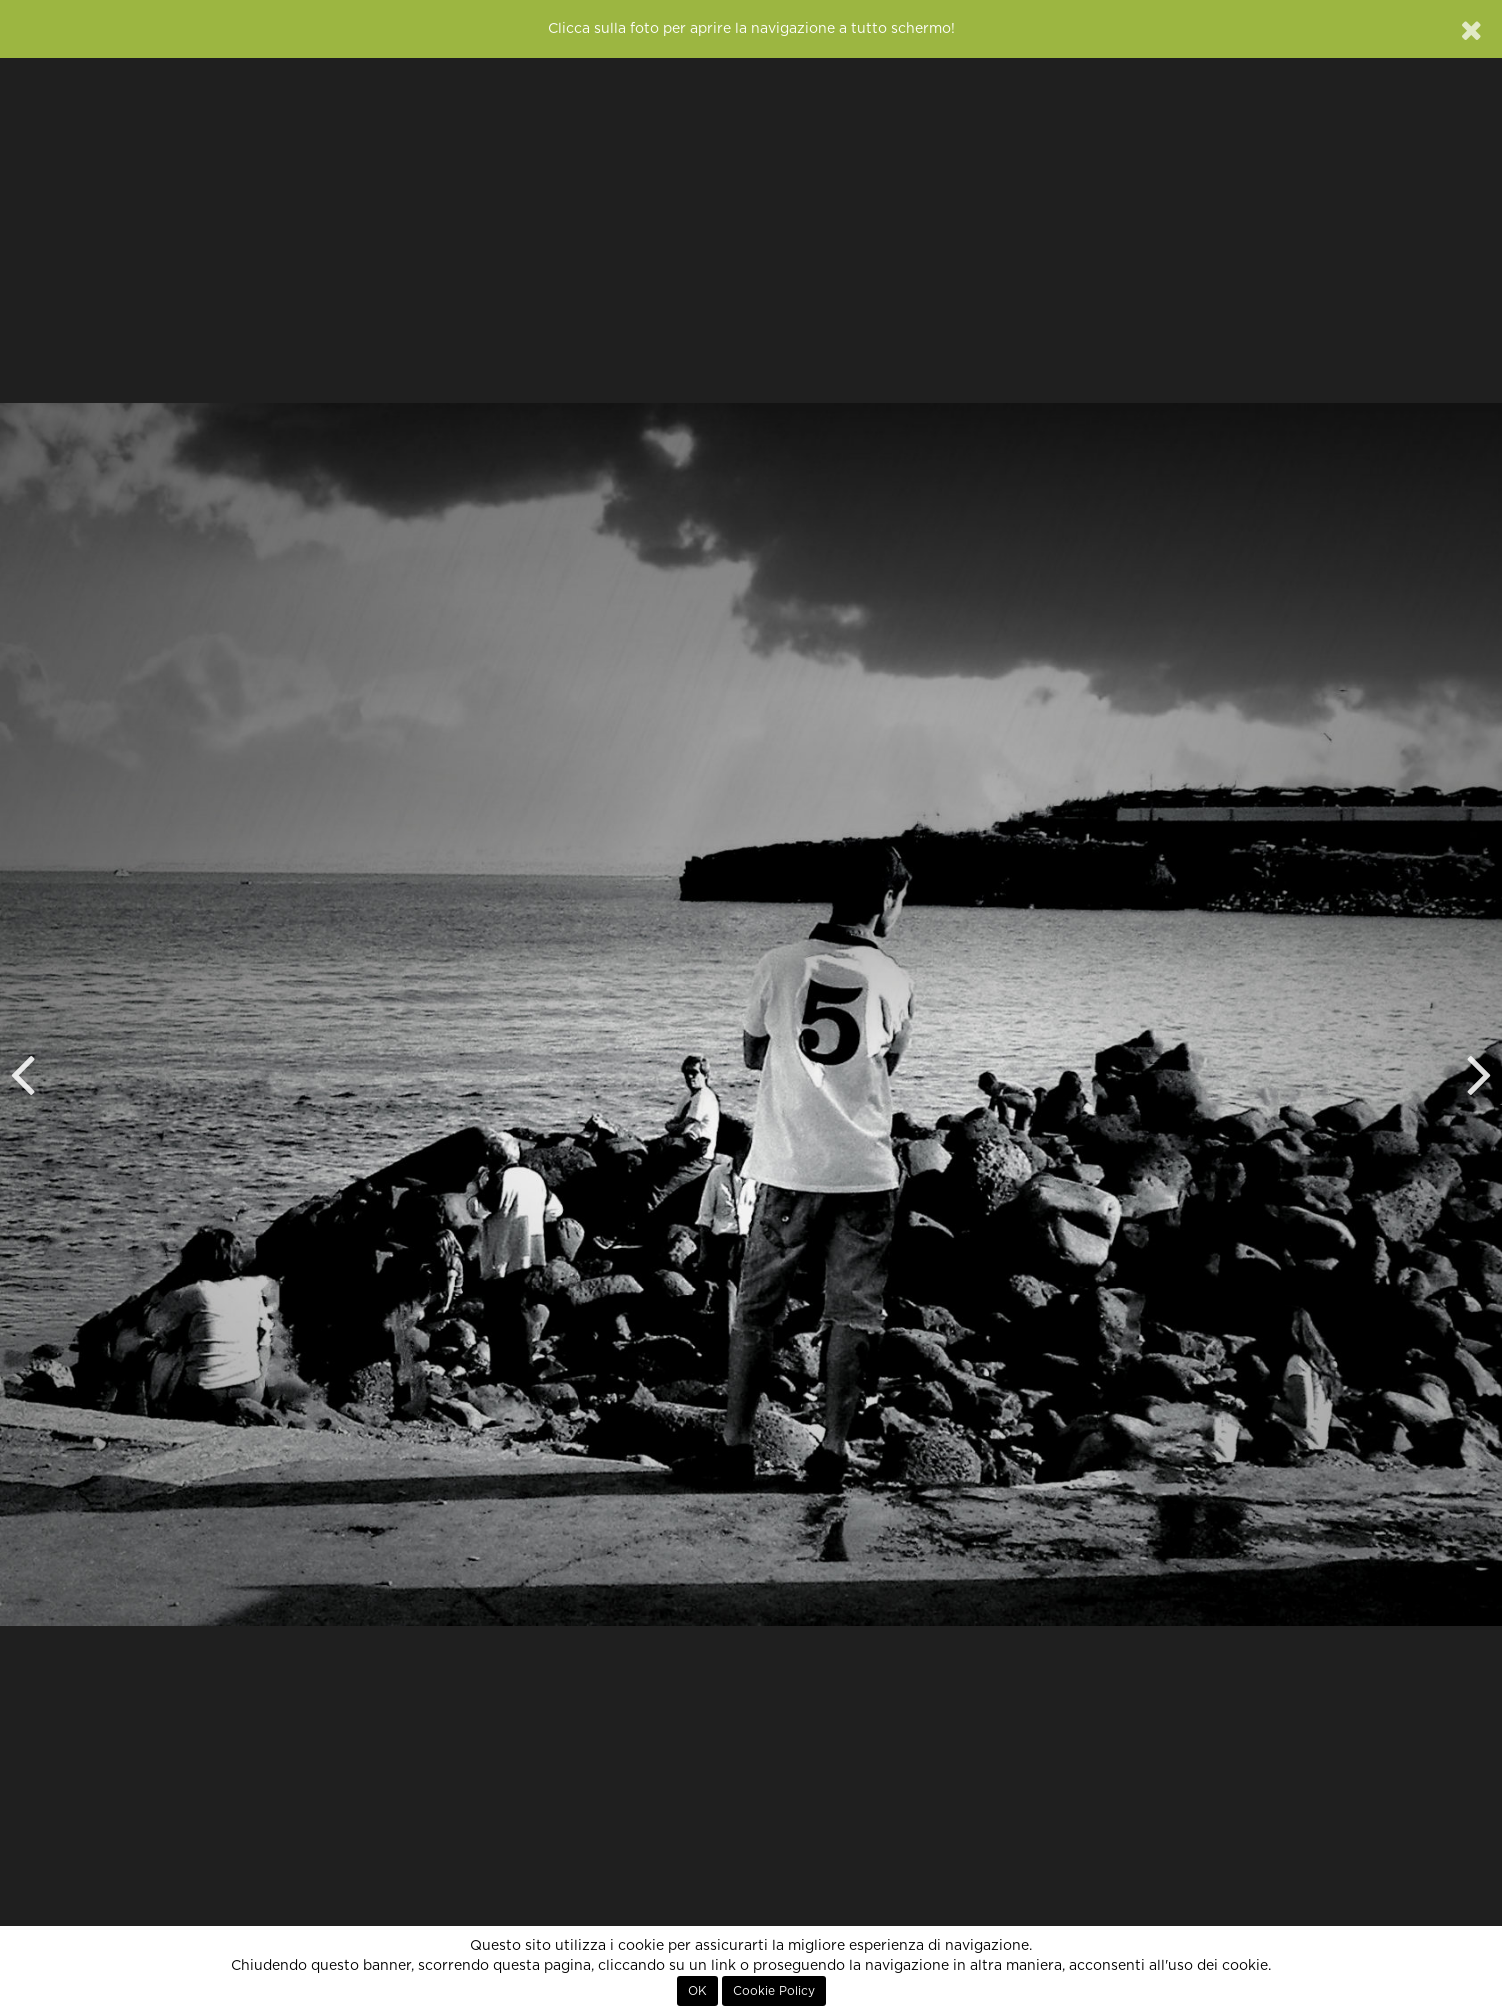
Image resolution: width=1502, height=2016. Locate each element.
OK (697, 1991)
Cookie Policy (774, 1991)
